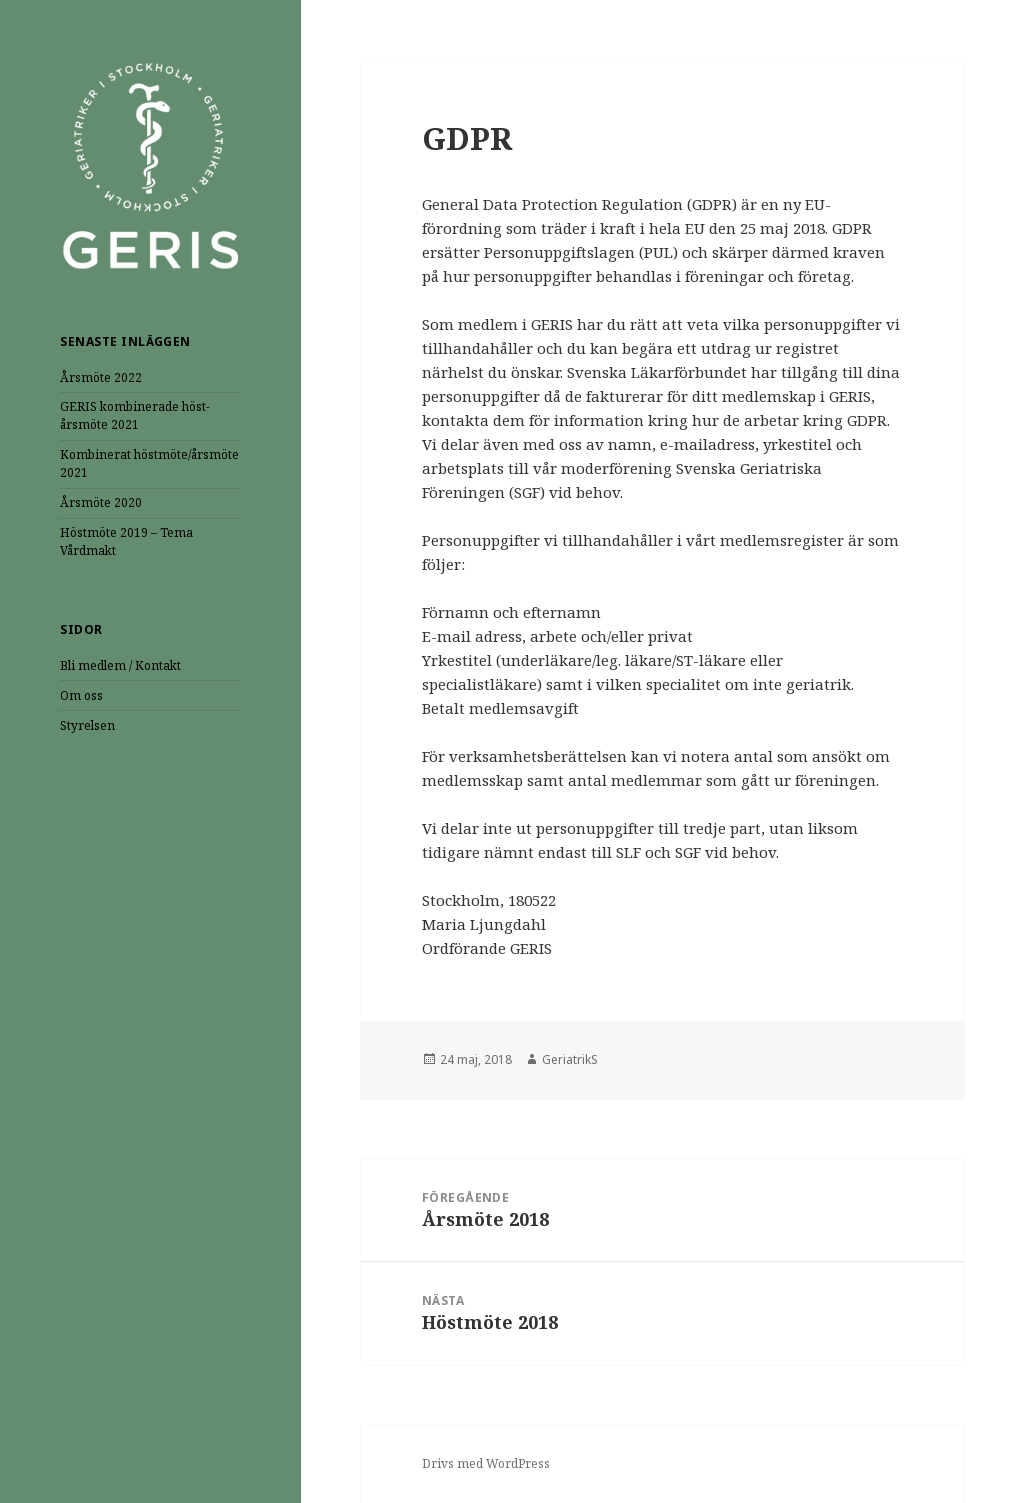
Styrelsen (87, 725)
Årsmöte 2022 (101, 377)
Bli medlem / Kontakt (120, 665)
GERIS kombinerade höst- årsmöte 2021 (135, 415)
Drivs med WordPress (486, 1463)
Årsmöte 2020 (101, 502)
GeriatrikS (570, 1059)
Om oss (81, 695)
